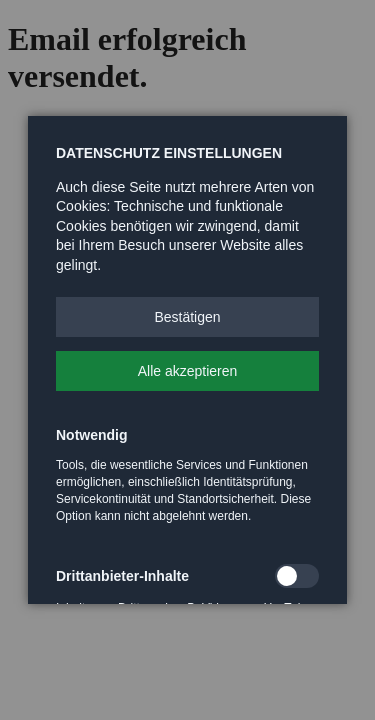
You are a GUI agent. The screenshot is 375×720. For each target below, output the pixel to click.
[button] (187, 317)
